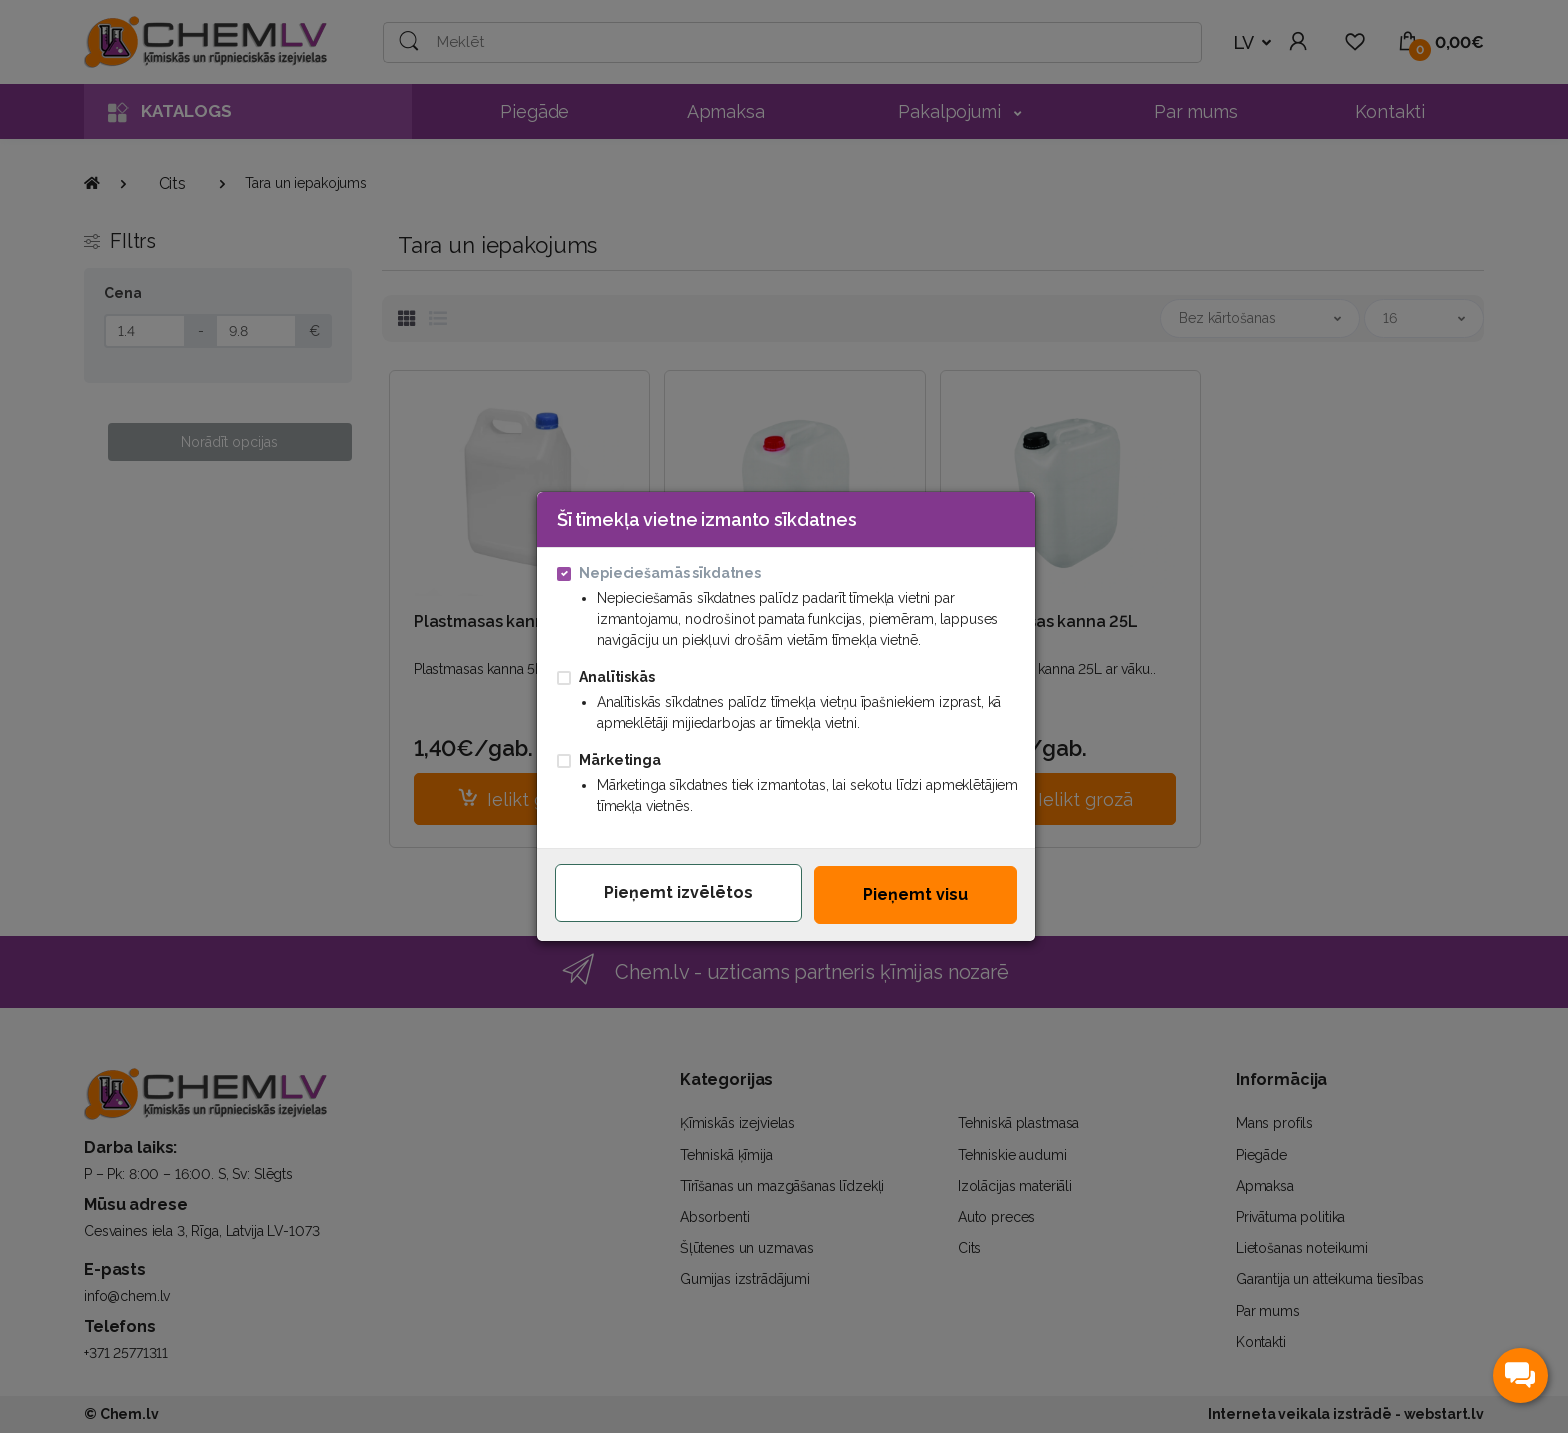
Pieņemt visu (915, 894)
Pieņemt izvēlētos (678, 892)
